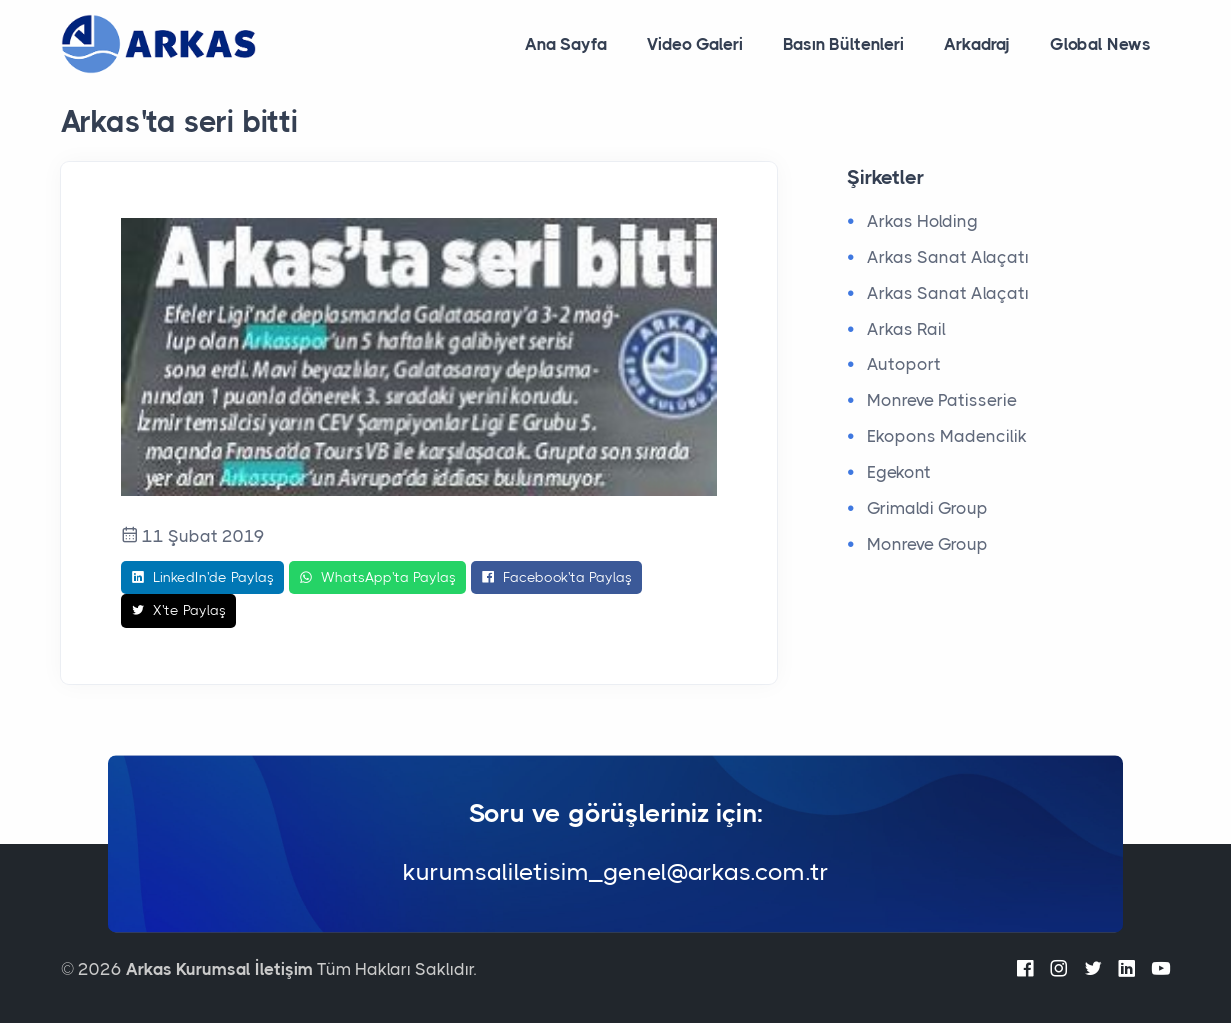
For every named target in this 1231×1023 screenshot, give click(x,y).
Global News (1100, 44)
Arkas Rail (906, 329)
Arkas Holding (922, 221)
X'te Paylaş (178, 611)
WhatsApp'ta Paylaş (377, 578)
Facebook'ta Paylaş (556, 578)
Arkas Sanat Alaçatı (948, 257)
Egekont (899, 472)
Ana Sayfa (566, 44)
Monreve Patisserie (942, 400)
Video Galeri (695, 44)
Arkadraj (977, 44)
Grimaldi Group (927, 508)
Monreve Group (927, 544)
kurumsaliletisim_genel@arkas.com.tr (616, 872)
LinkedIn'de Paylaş (202, 578)
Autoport (904, 364)
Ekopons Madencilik (947, 436)
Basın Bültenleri (843, 44)
